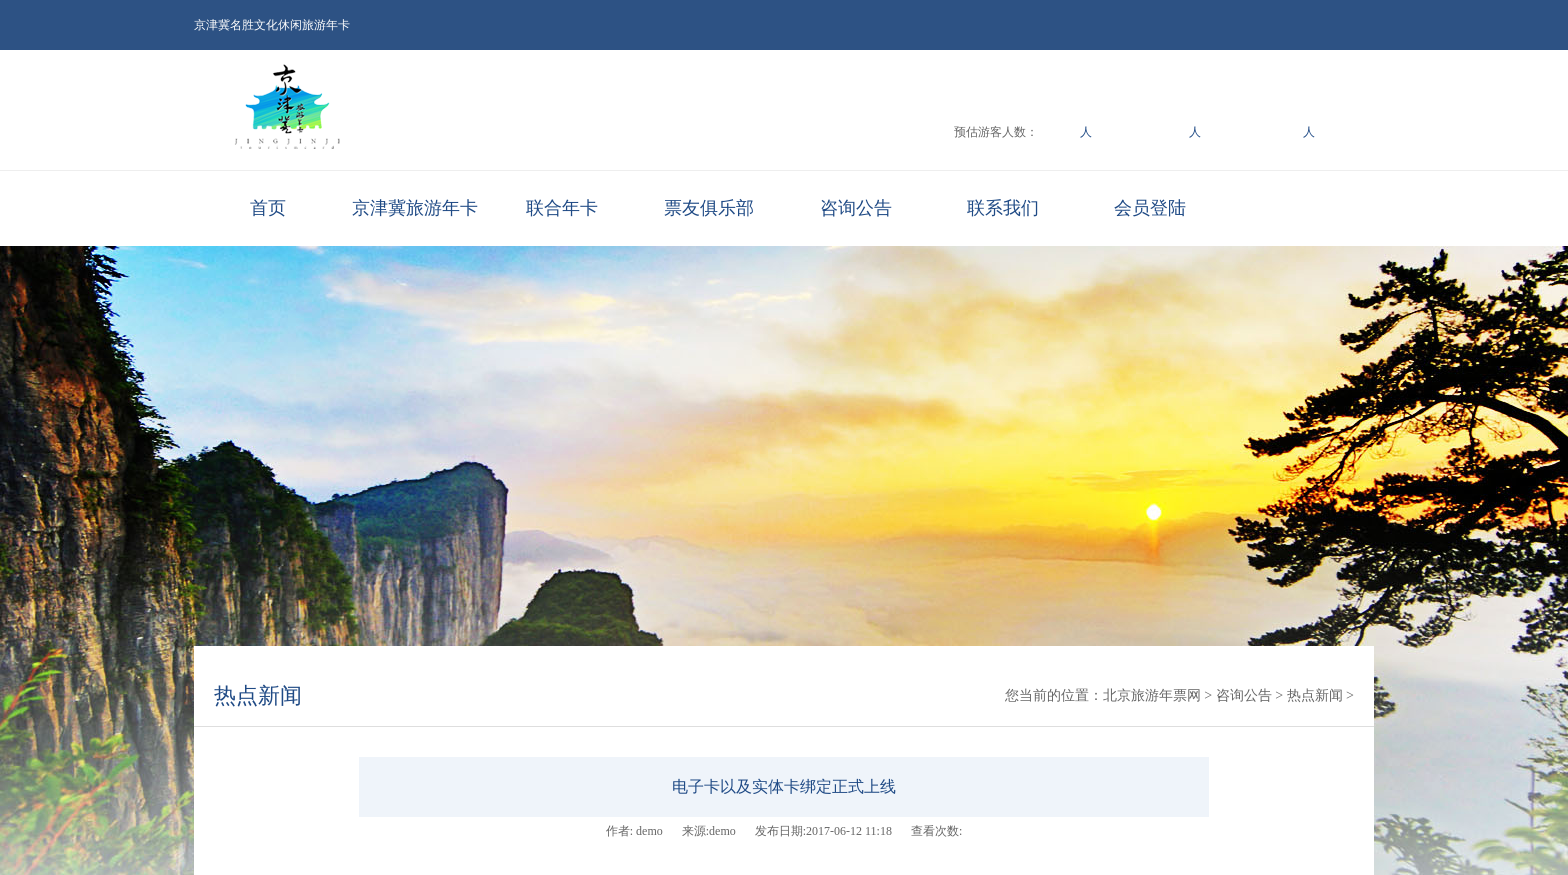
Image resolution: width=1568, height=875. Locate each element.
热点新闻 (258, 695)
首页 (268, 208)
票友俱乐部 (709, 208)
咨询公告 (856, 208)
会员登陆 (1150, 208)
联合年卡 (562, 208)
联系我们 (1003, 208)
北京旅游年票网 (1152, 695)
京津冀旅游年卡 (415, 208)
